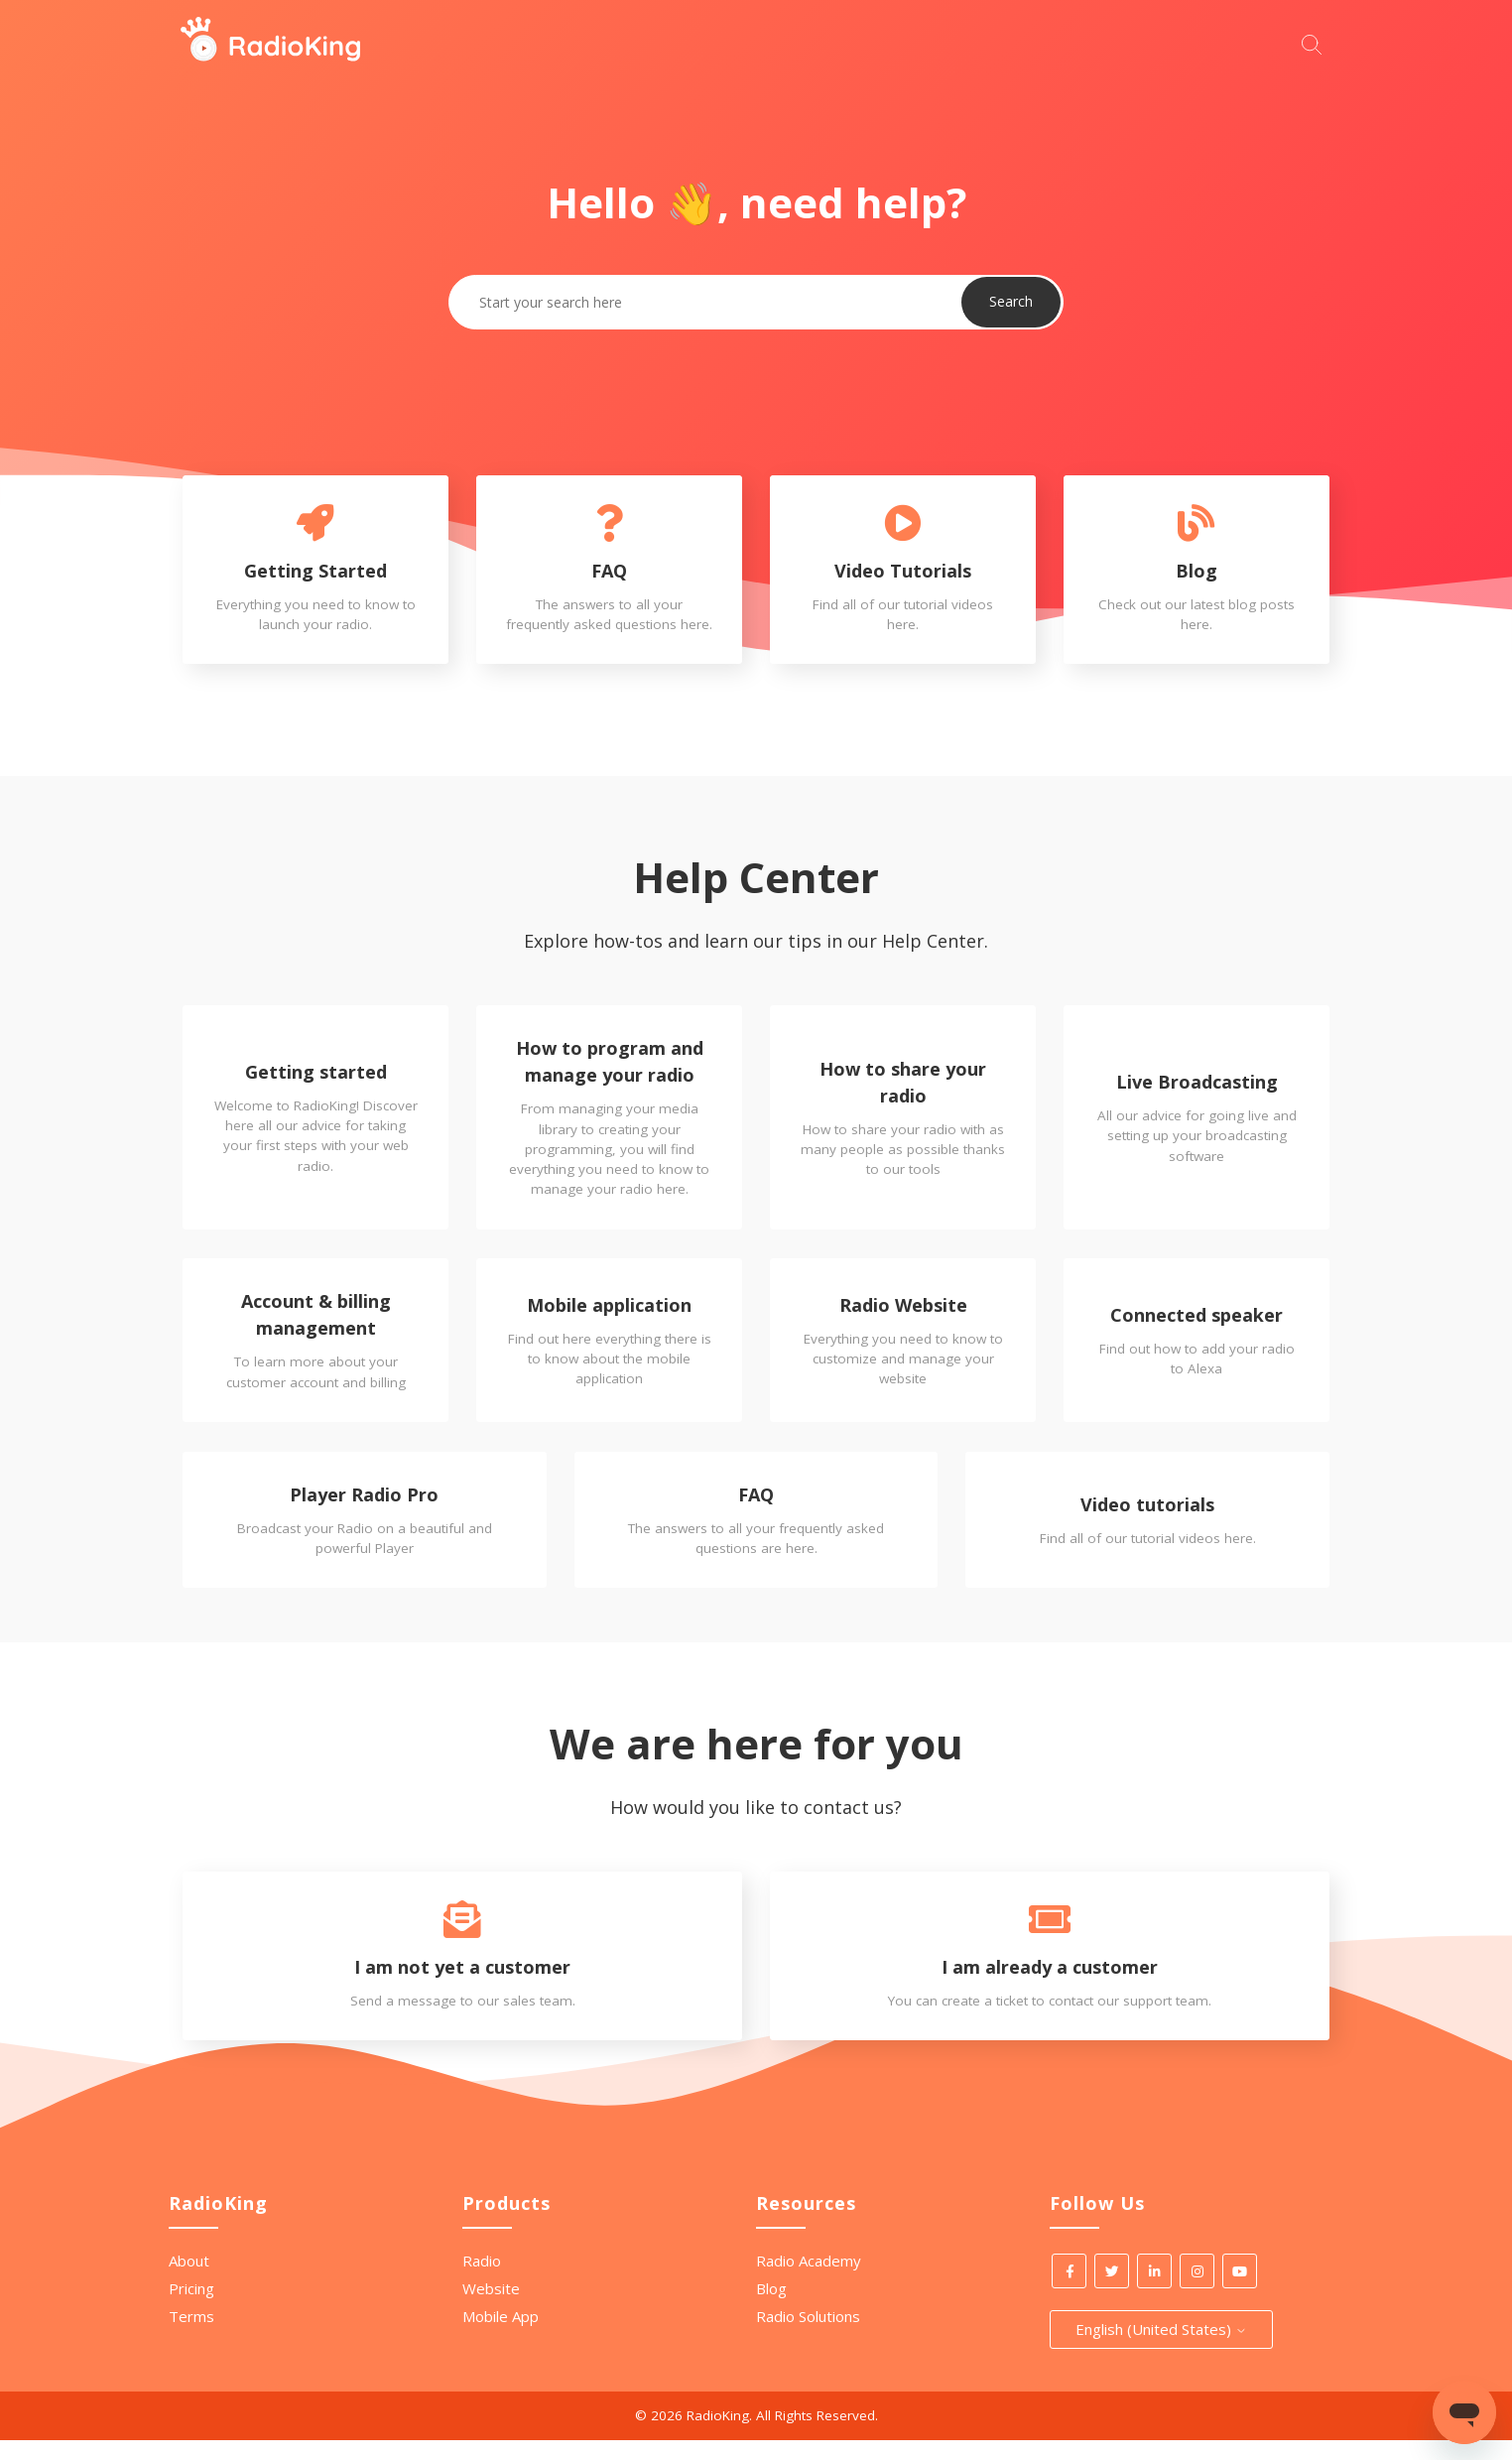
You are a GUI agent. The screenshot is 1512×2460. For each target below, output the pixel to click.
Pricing (191, 2308)
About (189, 2280)
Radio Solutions (808, 2336)
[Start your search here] (1316, 42)
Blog (771, 2308)
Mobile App (500, 2336)
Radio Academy (808, 2280)
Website (491, 2308)
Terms (191, 2336)
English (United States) (1161, 2349)
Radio (481, 2280)
